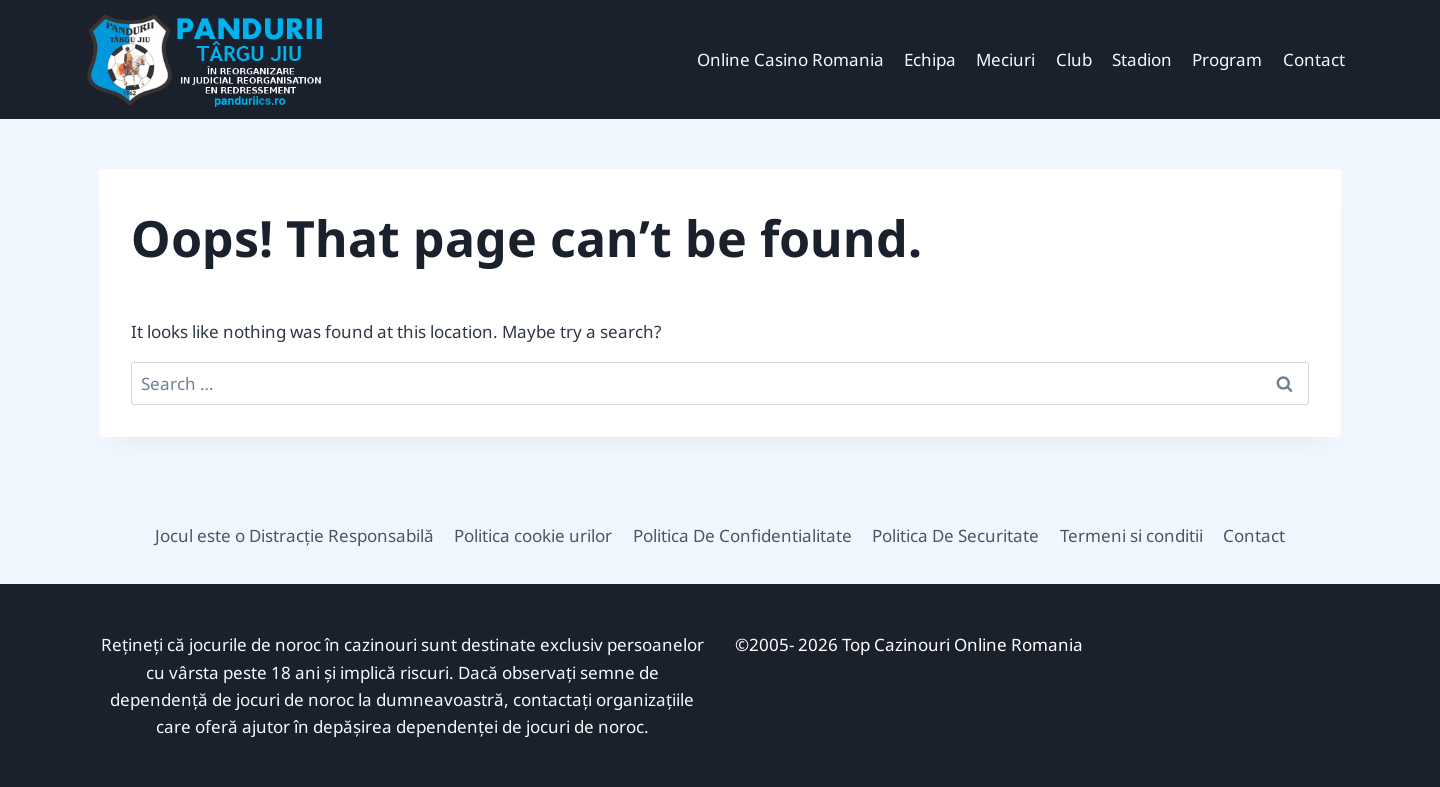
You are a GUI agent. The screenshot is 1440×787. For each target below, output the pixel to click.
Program (1227, 59)
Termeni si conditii (1131, 535)
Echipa (930, 59)
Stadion (1142, 59)
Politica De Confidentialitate (742, 535)
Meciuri (1005, 59)
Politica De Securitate (955, 535)
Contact (1314, 59)
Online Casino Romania (790, 59)
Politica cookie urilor (533, 535)
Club (1074, 59)
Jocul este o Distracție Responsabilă (294, 535)
